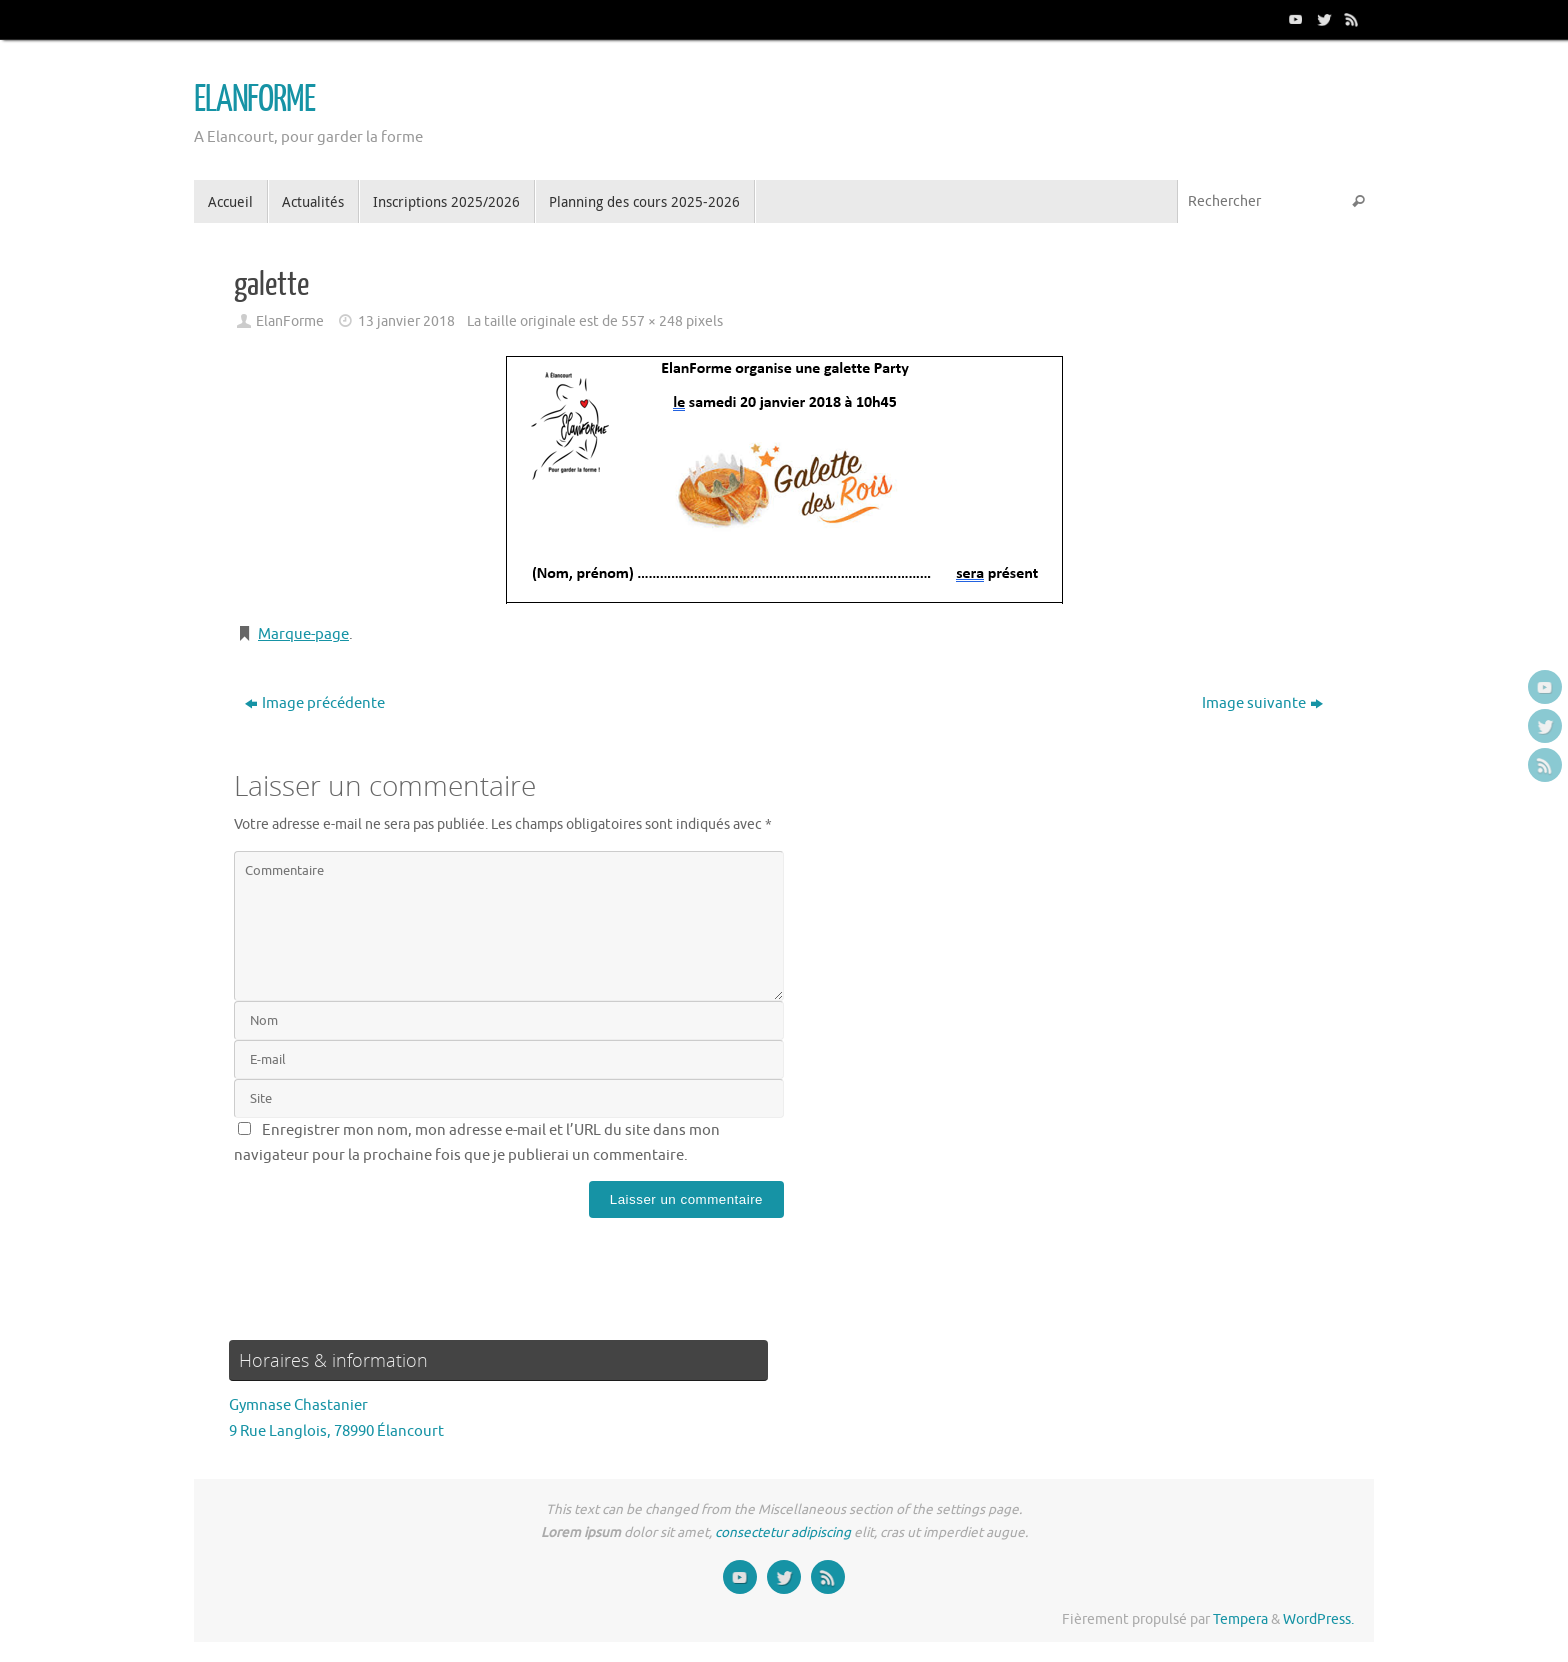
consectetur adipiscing (783, 1532)
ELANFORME (254, 100)
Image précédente (315, 703)
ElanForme (290, 321)
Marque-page (303, 634)
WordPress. (1318, 1619)
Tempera (1240, 1619)
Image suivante (1262, 703)
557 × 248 (652, 321)
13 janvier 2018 (406, 321)
